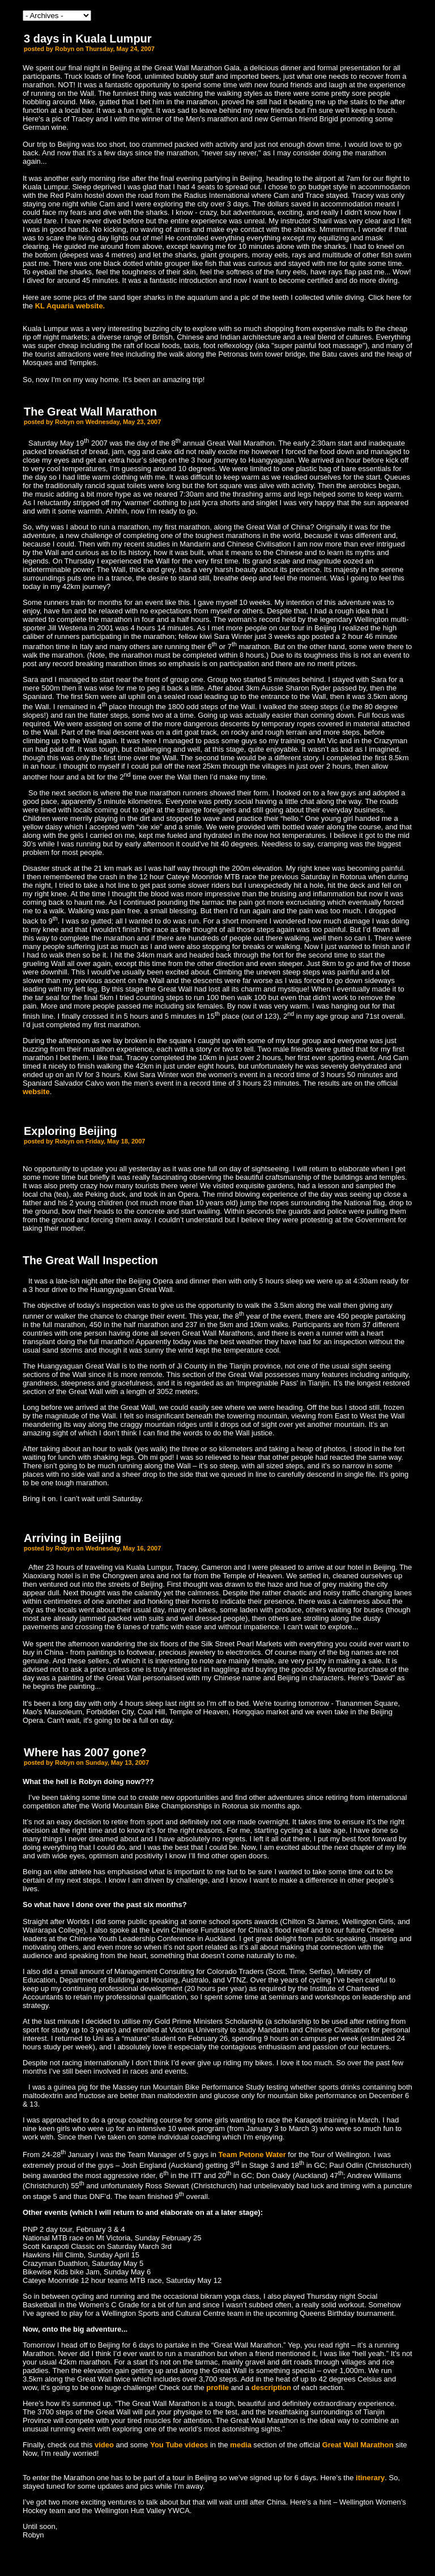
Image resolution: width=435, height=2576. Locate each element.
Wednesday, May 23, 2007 (123, 421)
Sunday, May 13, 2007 (117, 1762)
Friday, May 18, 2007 (116, 1141)
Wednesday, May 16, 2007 (123, 1548)
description (272, 2387)
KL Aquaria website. (70, 306)
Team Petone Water (252, 2154)
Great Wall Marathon (358, 2445)
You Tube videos (179, 2445)
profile (218, 2387)
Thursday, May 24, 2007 (120, 48)
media (240, 2445)
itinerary (370, 2477)
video (104, 2445)
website (36, 1091)
